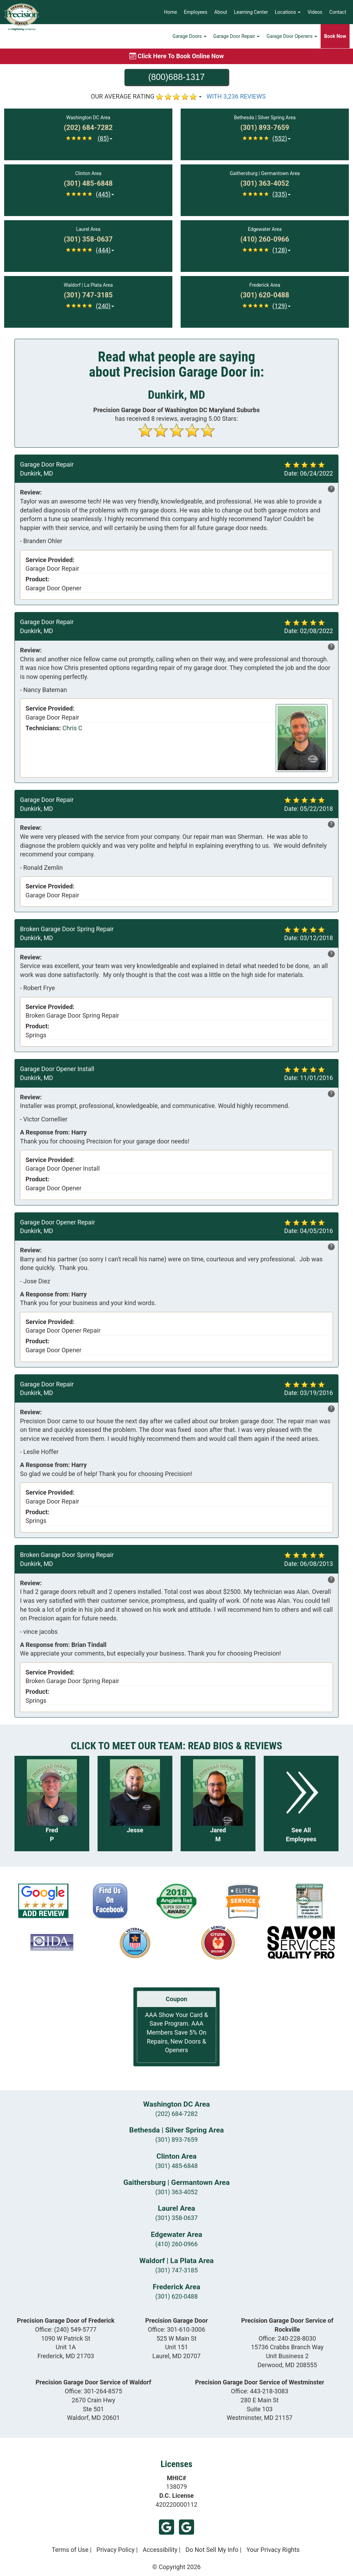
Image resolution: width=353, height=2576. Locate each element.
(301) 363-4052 (176, 2192)
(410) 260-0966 (176, 2244)
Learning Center (251, 12)
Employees (196, 12)
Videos (314, 12)
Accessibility (160, 2549)
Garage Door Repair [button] (236, 36)
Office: (66, 2329)
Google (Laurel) (166, 2527)
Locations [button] (288, 12)
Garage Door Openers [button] (291, 36)
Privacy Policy (116, 2549)
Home (170, 12)
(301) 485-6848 (176, 2165)
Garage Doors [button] (189, 36)
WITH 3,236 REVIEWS (236, 96)
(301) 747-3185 (176, 2270)
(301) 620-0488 (176, 2296)
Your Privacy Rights (273, 2549)
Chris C (72, 728)
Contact (337, 12)
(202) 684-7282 (176, 2113)
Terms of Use (70, 2549)
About (220, 12)
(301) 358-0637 (176, 2217)
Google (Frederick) (186, 2527)
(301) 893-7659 (176, 2139)
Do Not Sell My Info (212, 2549)
